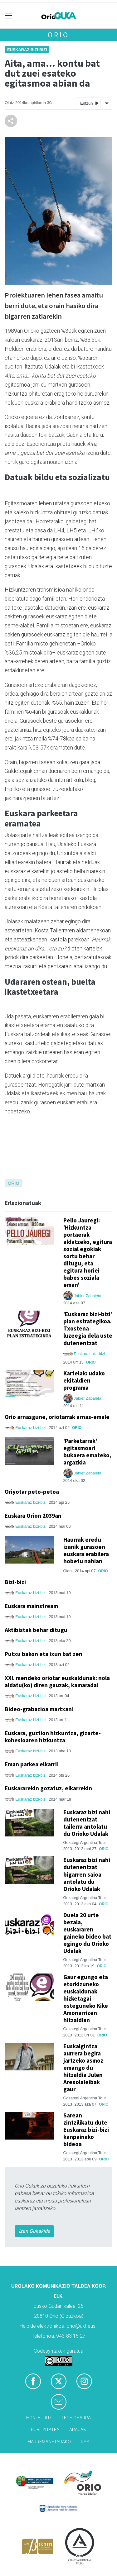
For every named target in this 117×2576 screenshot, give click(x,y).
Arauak (77, 2429)
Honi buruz (39, 2418)
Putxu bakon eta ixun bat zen (43, 1654)
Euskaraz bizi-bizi (27, 49)
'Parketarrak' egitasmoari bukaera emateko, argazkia (87, 1451)
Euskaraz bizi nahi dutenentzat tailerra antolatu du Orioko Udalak (86, 1822)
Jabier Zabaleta (87, 1295)
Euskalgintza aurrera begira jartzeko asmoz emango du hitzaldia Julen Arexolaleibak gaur (83, 2067)
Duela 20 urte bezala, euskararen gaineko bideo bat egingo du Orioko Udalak (87, 1933)
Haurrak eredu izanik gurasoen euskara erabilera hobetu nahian (86, 1550)
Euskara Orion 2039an (33, 1515)
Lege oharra (76, 2418)
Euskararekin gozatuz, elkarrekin (48, 1788)
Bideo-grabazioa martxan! (39, 1709)
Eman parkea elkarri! (32, 1764)
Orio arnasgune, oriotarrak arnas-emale (57, 1417)
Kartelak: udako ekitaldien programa (84, 1380)
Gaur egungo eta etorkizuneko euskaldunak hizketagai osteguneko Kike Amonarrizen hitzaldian (85, 1998)
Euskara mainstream (31, 1606)
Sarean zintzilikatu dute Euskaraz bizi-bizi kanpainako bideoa (86, 2130)
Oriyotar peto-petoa (32, 1491)
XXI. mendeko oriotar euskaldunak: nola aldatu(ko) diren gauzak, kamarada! (57, 1681)
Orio (58, 35)
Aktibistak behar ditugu (36, 1630)
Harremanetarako (49, 2442)
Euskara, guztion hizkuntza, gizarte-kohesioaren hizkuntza (53, 1736)
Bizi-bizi (15, 1582)
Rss (85, 2442)
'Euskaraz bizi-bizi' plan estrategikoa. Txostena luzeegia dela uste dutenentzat (87, 1328)
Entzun (89, 103)
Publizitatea (45, 2429)
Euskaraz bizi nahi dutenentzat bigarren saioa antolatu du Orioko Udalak (86, 1874)
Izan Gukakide (34, 2231)
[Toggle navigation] (8, 15)
